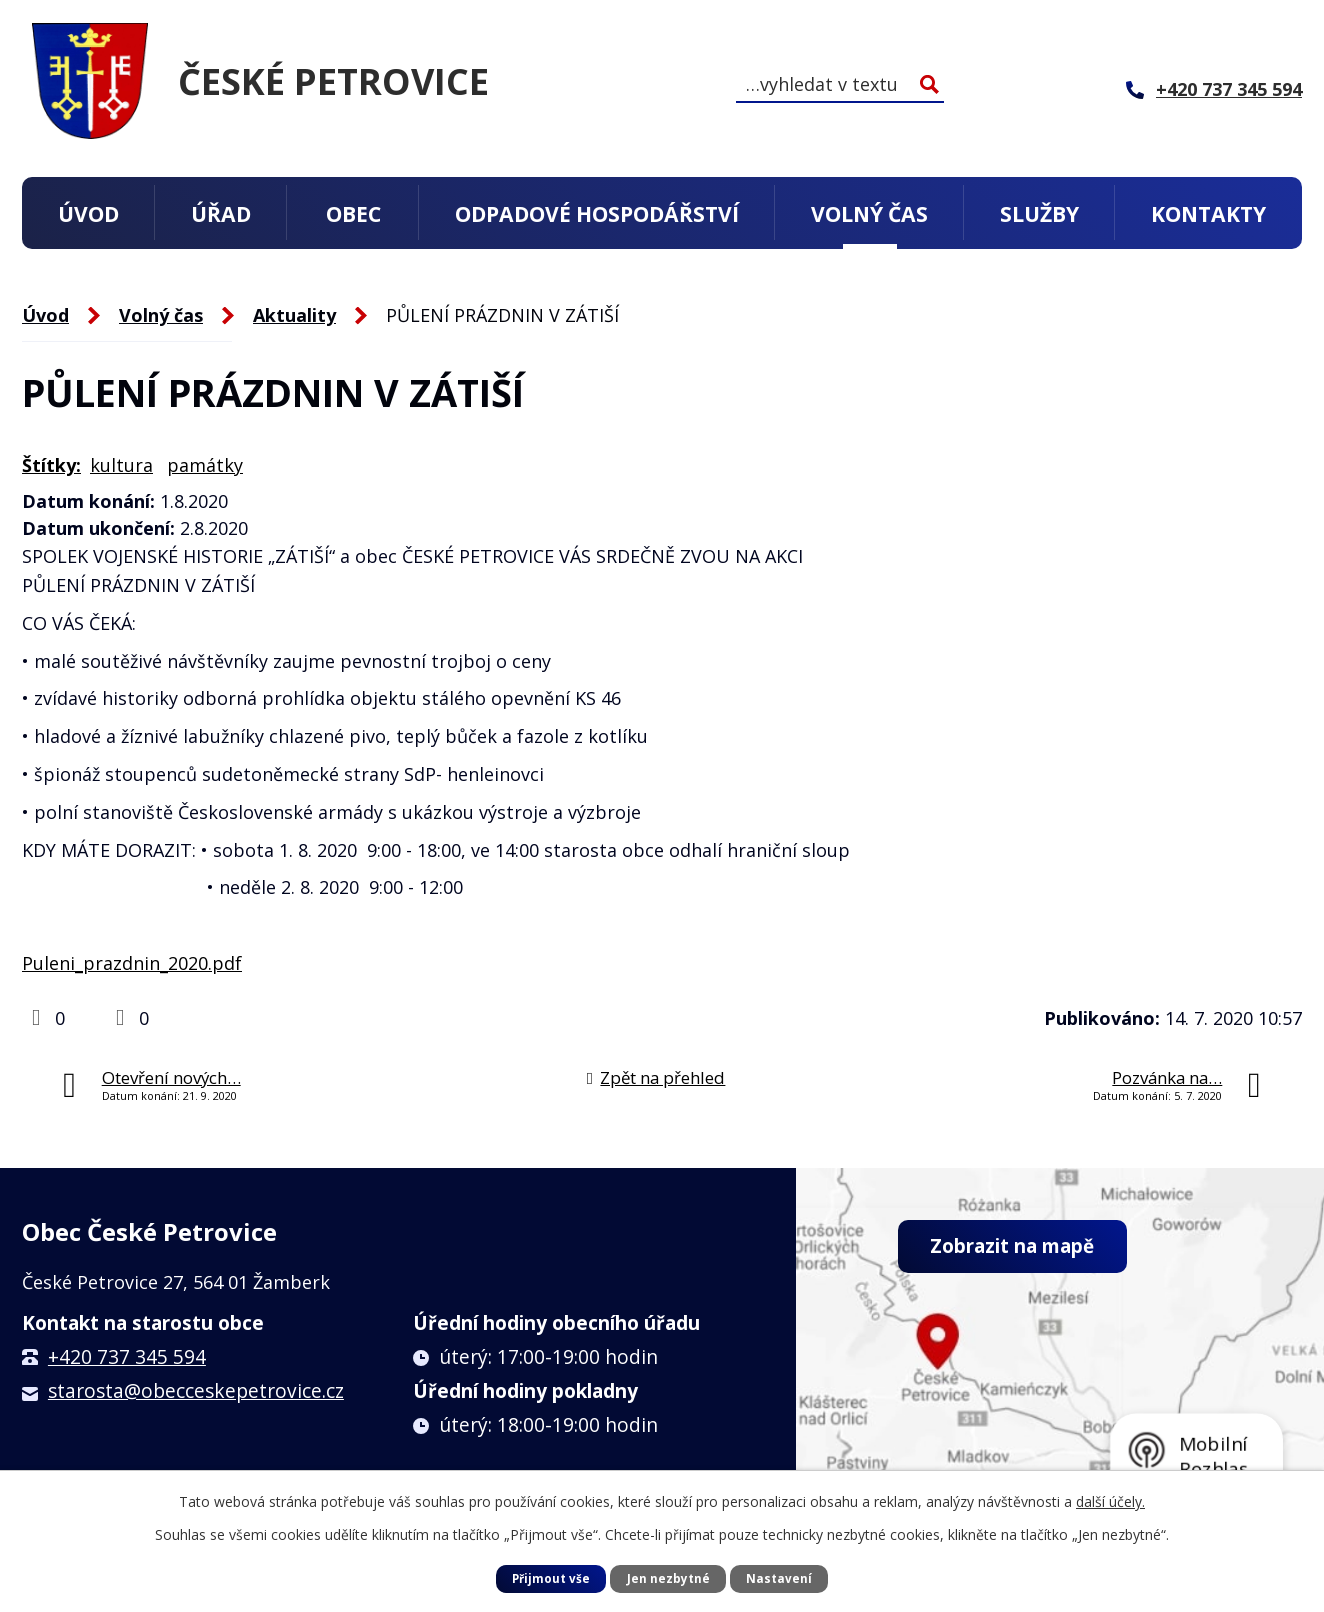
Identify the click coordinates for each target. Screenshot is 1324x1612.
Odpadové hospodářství (597, 213)
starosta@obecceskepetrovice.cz (196, 1391)
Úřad (221, 213)
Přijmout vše (550, 1577)
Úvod (88, 213)
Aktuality (294, 315)
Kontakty (1208, 213)
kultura (121, 465)
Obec (353, 213)
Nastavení (780, 1577)
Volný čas (869, 213)
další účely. (1110, 1500)
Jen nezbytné (669, 1577)
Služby (1039, 213)
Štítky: (51, 465)
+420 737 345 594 (127, 1357)
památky (205, 465)
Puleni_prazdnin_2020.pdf (132, 963)
